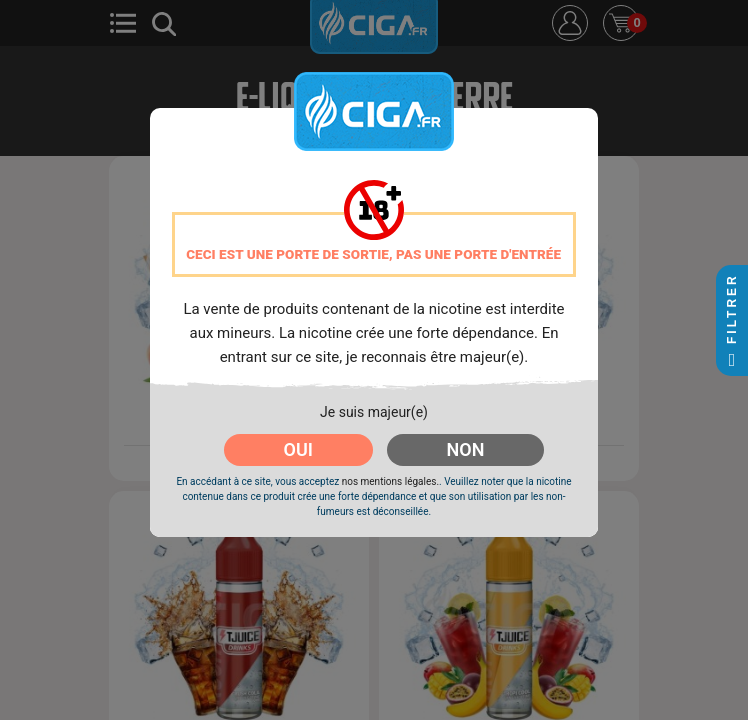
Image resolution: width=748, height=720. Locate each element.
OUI (298, 449)
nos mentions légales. (390, 481)
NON (466, 449)
